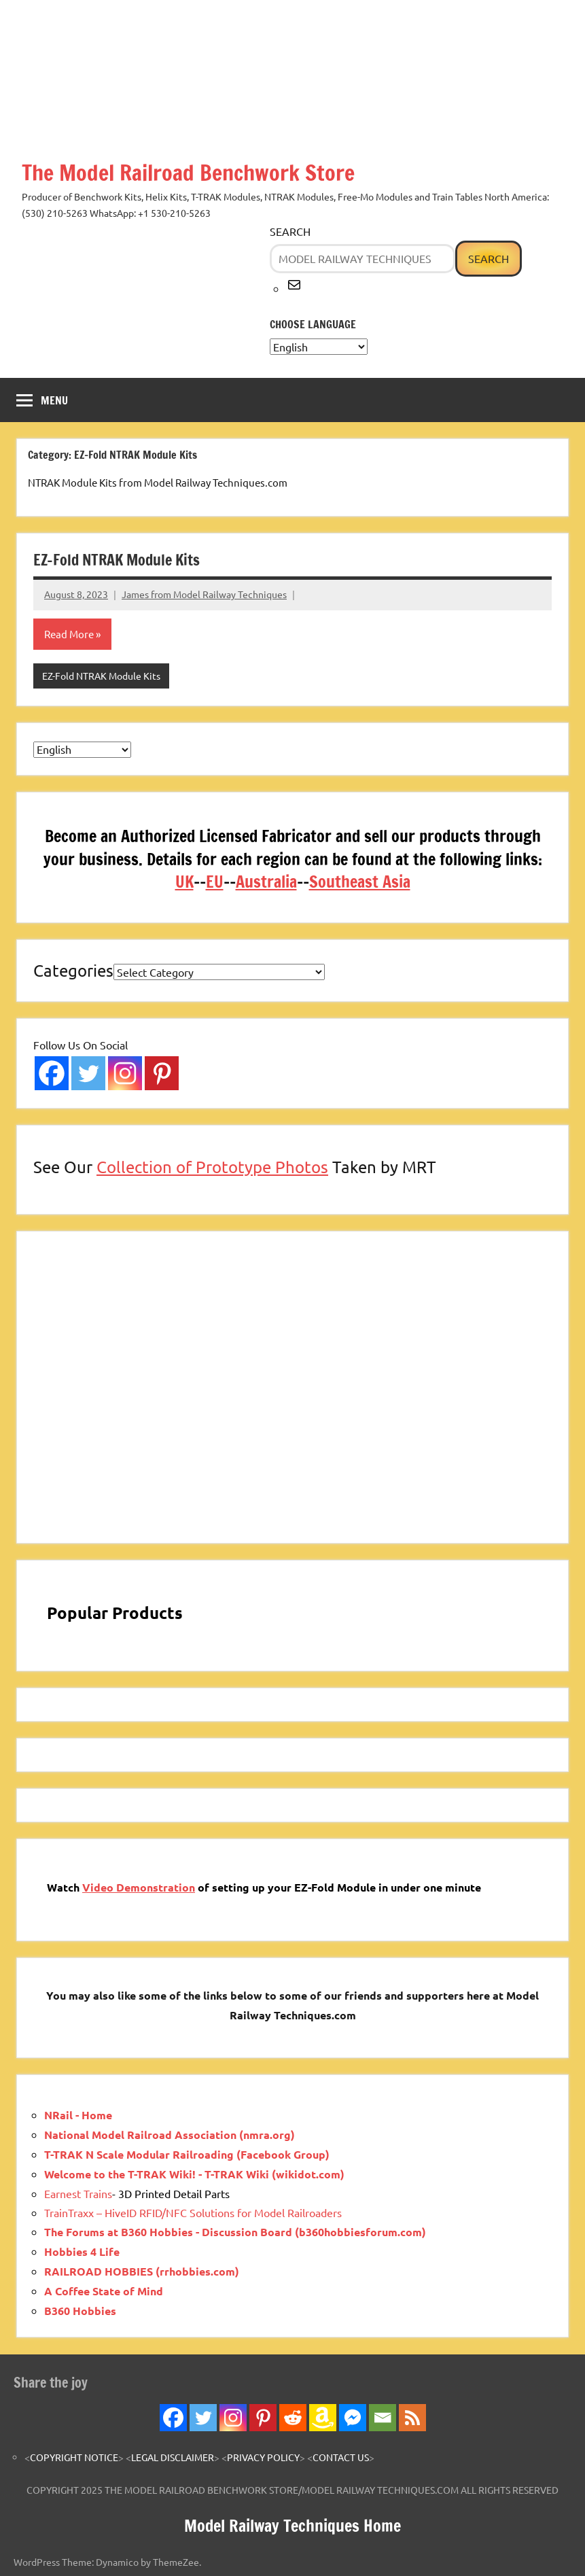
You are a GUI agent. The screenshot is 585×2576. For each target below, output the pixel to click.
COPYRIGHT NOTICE (74, 2457)
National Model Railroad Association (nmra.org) (169, 2134)
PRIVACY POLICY (263, 2457)
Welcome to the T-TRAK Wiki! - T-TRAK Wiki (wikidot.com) (194, 2174)
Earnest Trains (78, 2193)
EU (215, 881)
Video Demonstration (138, 1887)
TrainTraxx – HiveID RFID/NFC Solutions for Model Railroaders (193, 2212)
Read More (69, 633)
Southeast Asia (359, 881)
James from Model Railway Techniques (204, 594)
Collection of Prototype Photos (212, 1167)
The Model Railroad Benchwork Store (188, 172)
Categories (73, 970)
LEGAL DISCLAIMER (172, 2457)
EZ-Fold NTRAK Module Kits (116, 559)
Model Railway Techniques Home (292, 2525)
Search (290, 231)
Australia (266, 881)
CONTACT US (341, 2457)
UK (184, 881)
